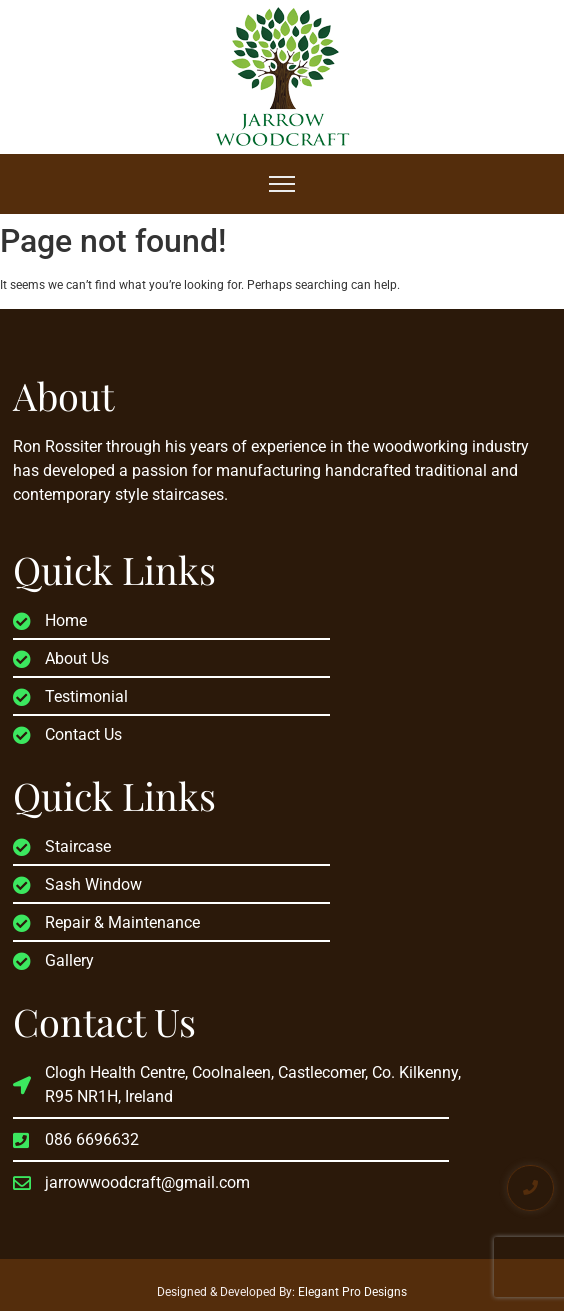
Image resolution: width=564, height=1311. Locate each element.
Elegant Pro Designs (352, 1292)
